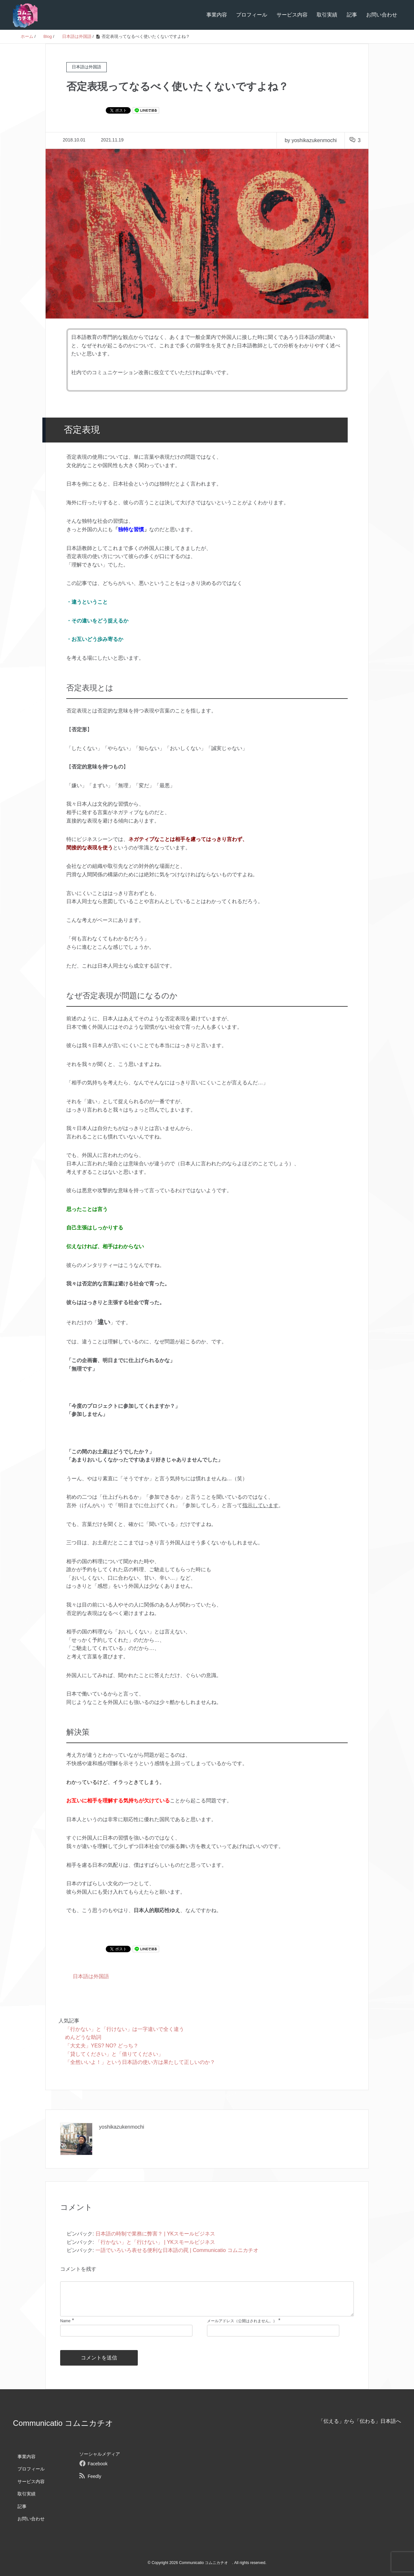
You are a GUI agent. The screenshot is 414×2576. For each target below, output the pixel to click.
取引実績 (327, 14)
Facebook (97, 2463)
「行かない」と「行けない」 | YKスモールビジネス (155, 2242)
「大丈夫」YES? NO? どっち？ (101, 2045)
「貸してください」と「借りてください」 (114, 2054)
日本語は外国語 (91, 1976)
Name (65, 2321)
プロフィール (251, 14)
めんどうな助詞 (83, 2037)
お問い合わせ (381, 14)
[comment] (207, 2298)
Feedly (94, 2476)
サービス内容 (292, 14)
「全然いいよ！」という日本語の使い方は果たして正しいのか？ (140, 2062)
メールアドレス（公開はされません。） (242, 2321)
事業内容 (216, 14)
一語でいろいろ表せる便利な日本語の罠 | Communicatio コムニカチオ (176, 2250)
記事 (352, 14)
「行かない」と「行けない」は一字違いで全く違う (124, 2029)
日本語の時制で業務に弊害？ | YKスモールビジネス (155, 2233)
